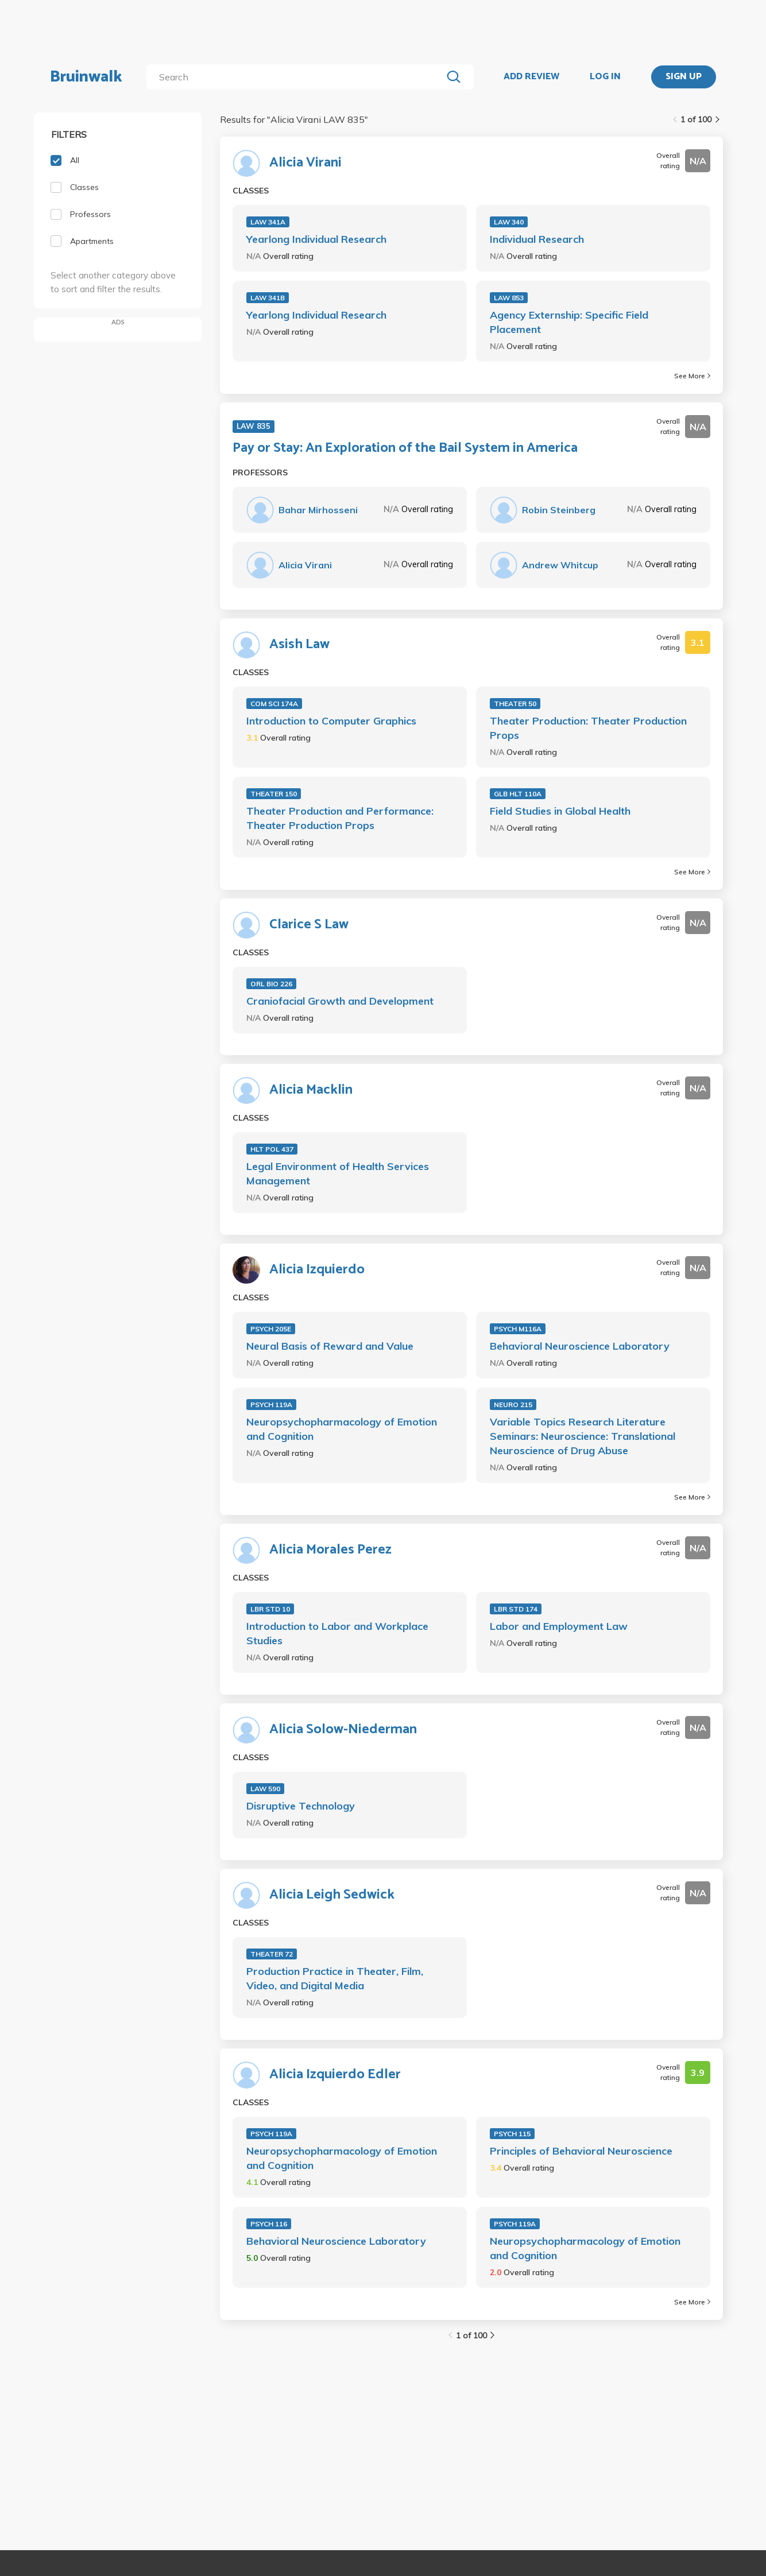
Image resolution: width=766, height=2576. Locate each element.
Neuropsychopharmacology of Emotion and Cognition (341, 1429)
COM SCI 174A (274, 703)
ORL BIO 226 (271, 983)
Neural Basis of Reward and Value (329, 1346)
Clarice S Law (309, 925)
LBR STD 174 (515, 1609)
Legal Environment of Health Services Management (337, 1173)
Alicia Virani (305, 163)
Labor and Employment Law (559, 1626)
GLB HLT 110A (517, 793)
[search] (296, 77)
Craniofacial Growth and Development (340, 1001)
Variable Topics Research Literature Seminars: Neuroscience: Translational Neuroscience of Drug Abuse (582, 1436)
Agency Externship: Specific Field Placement (569, 322)
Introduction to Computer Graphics (331, 720)
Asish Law (299, 644)
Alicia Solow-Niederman (343, 1729)
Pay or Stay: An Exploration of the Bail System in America (405, 448)
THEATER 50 (515, 703)
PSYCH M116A (517, 1328)
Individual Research (537, 239)
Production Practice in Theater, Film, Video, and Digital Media (334, 1978)
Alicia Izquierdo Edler (335, 2074)
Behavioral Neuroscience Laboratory (580, 1346)
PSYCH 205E (270, 1328)
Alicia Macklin (311, 1090)
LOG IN (605, 76)
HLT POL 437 (271, 1149)
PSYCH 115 (512, 2133)
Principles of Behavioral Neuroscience (581, 2150)
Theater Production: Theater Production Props (588, 728)
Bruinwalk (86, 77)
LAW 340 (509, 222)
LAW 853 (509, 297)
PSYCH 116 (268, 2223)
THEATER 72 (271, 1954)
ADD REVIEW (531, 76)
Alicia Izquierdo (317, 1270)
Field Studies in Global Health (560, 811)
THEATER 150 (273, 793)
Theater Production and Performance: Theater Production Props (340, 818)
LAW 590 (265, 1788)
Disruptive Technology (300, 1805)
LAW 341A (267, 222)
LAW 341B (267, 297)
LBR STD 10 (270, 1609)
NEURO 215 (513, 1404)
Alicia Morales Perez (330, 1550)
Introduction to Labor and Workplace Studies (337, 1633)
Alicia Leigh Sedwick (331, 1895)
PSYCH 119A (271, 1404)
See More (692, 375)
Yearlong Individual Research (316, 239)
